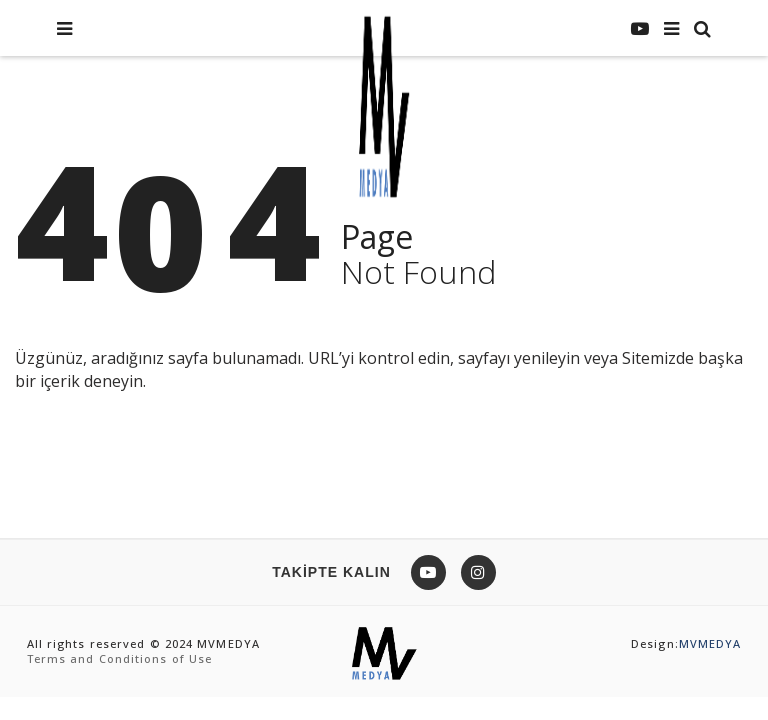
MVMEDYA (710, 643)
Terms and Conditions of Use (120, 658)
